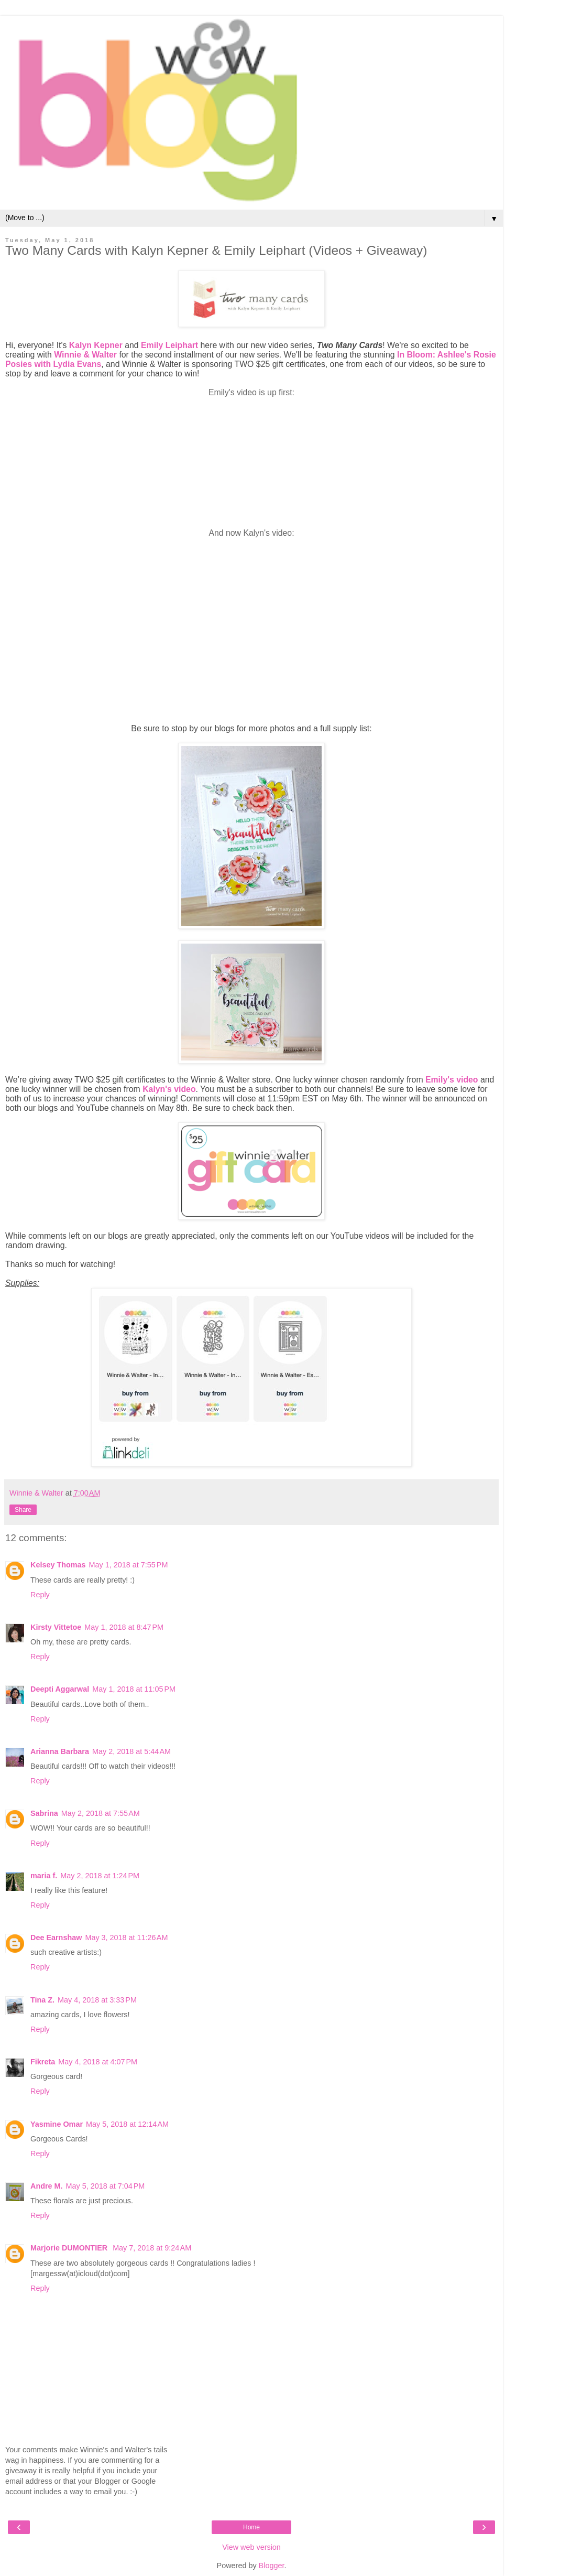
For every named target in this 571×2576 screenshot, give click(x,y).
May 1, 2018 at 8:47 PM (123, 1627)
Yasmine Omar (56, 2124)
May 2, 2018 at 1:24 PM (99, 1875)
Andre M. (46, 2186)
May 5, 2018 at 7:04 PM (105, 2186)
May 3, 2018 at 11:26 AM (126, 1937)
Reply (40, 1594)
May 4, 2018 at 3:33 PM (97, 2000)
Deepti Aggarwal (59, 1689)
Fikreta (42, 2062)
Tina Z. (42, 2000)
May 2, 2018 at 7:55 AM (100, 1813)
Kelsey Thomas (58, 1565)
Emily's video (451, 1079)
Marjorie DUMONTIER (69, 2248)
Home (251, 2527)
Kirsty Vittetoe (55, 1627)
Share (23, 1509)
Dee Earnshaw (56, 1937)
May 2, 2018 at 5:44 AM (131, 1751)
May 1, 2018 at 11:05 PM (133, 1689)
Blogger (271, 2565)
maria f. (43, 1875)
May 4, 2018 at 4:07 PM (97, 2062)
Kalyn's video (168, 1089)
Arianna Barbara (59, 1751)
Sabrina (44, 1813)
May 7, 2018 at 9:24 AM (152, 2248)
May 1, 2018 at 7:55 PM (128, 1565)
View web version (251, 2547)
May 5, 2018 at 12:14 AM (127, 2124)
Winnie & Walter (85, 354)
